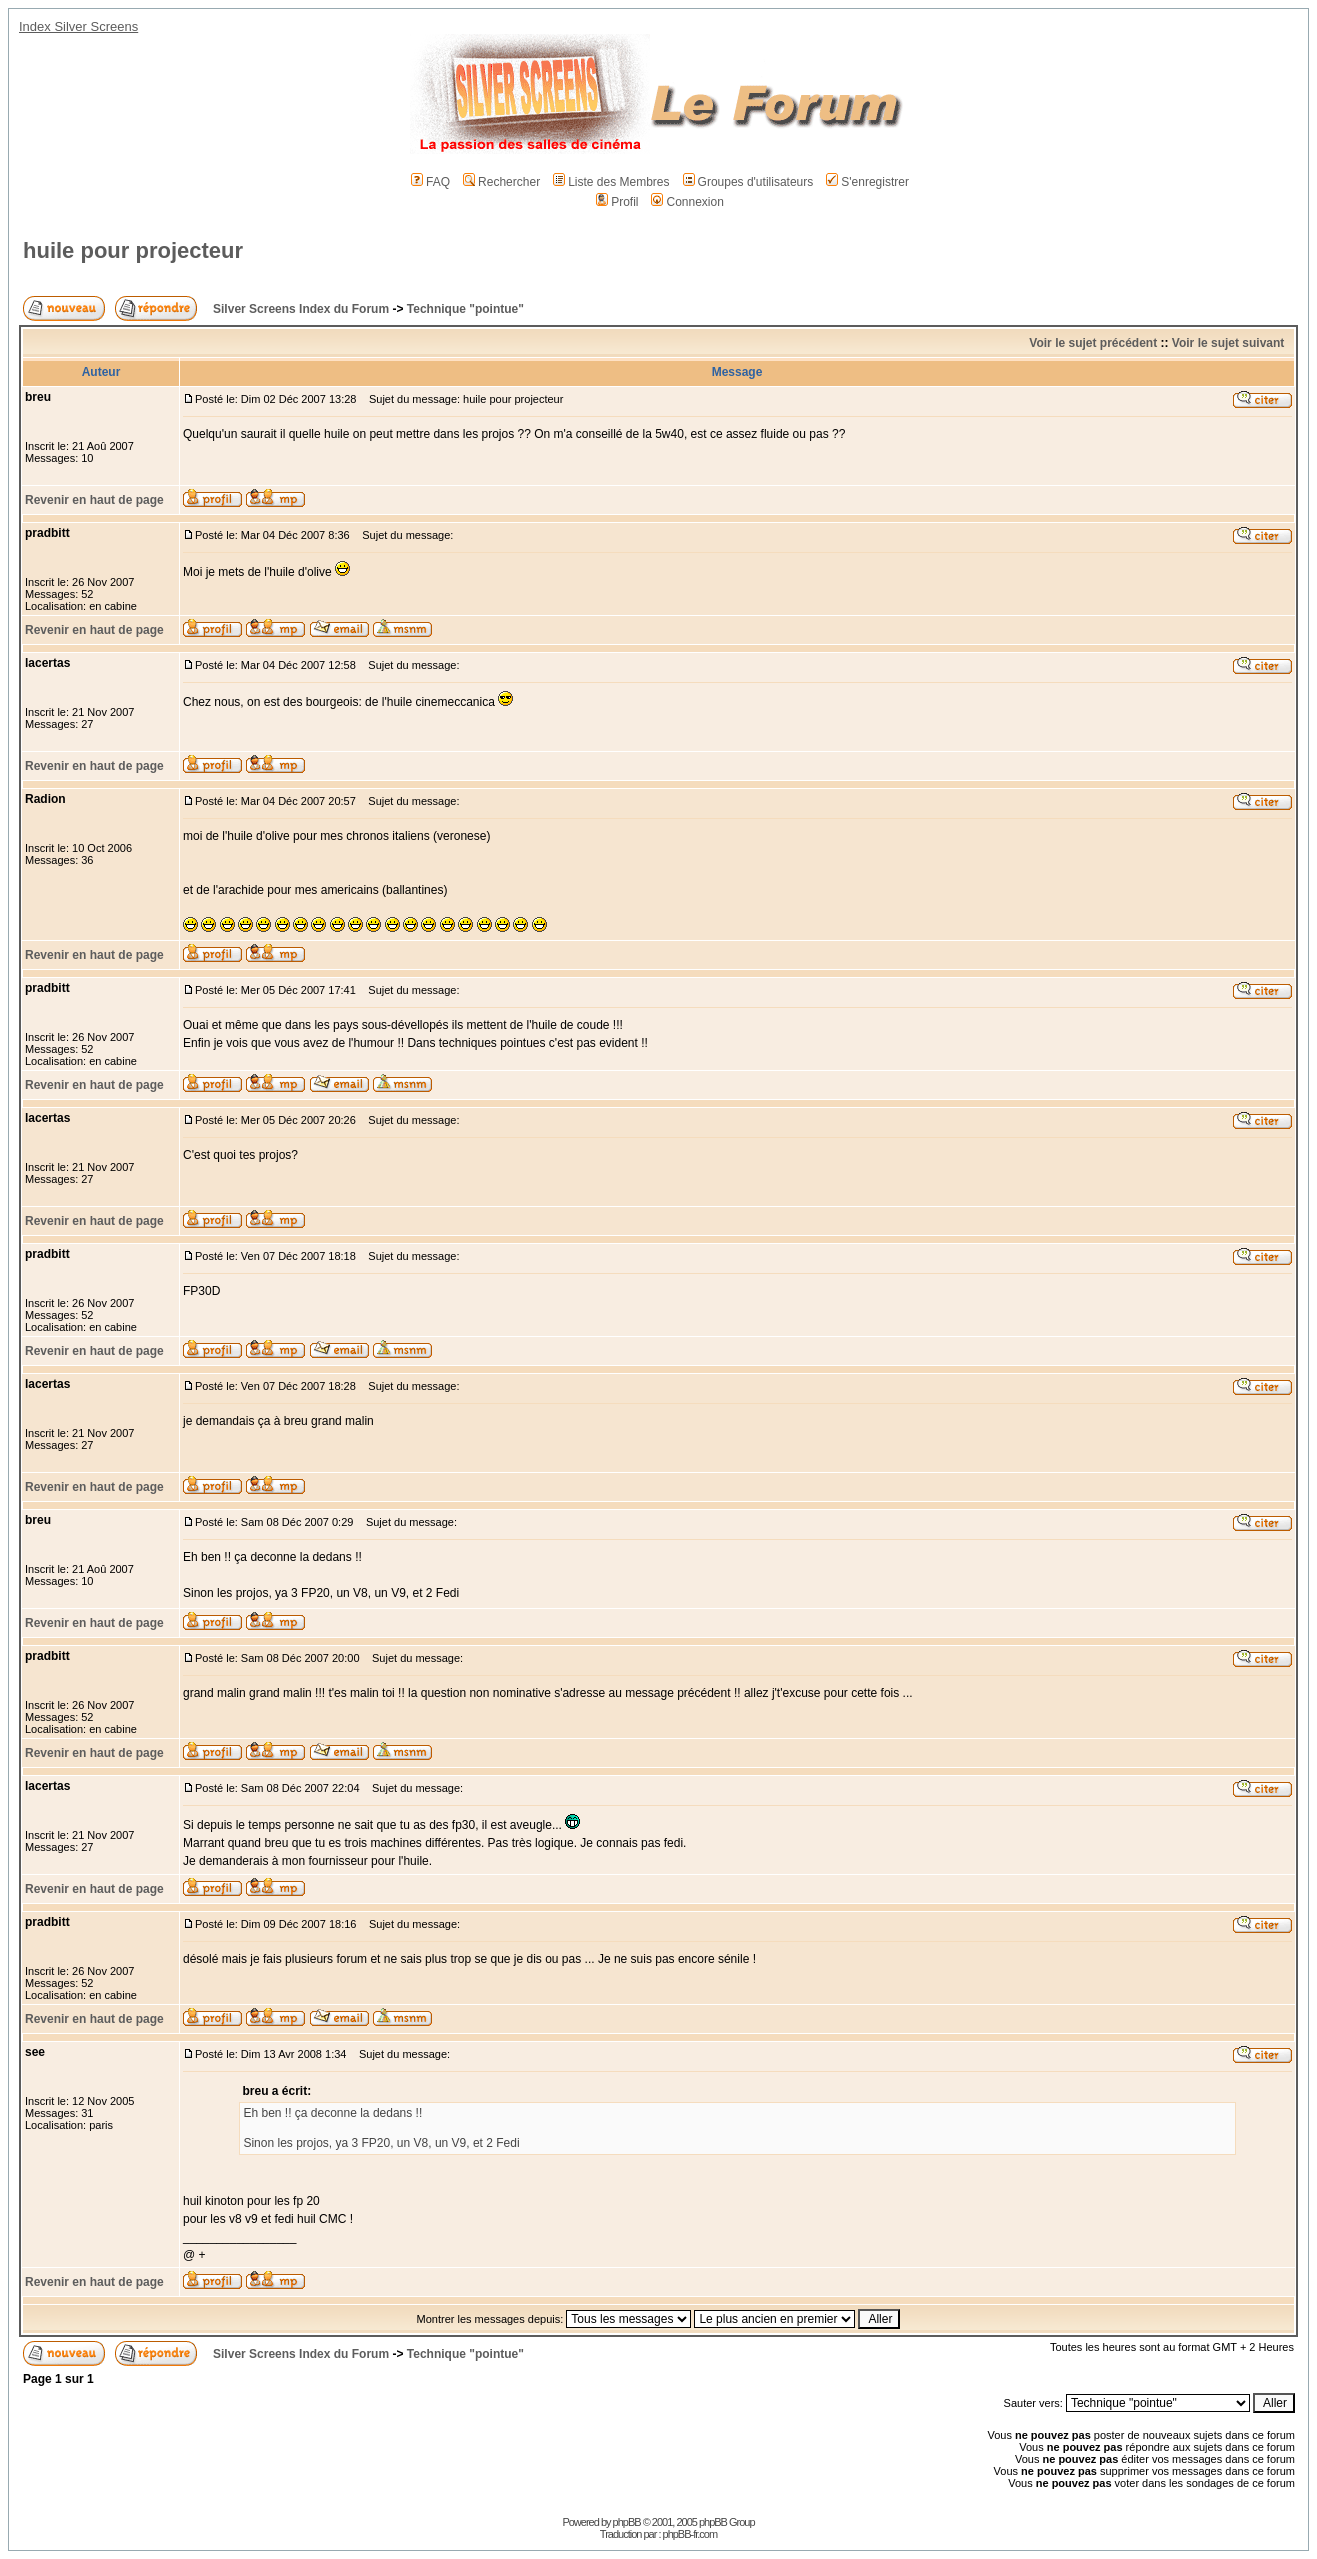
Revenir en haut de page (94, 500)
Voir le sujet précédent (1093, 343)
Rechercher (501, 182)
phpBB (627, 2522)
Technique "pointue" (465, 309)
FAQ (430, 182)
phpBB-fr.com (690, 2534)
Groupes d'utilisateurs (748, 182)
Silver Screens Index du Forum (301, 309)
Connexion (687, 202)
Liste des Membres (611, 182)
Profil (617, 202)
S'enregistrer (867, 182)
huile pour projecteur (133, 250)
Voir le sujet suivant (1228, 343)
